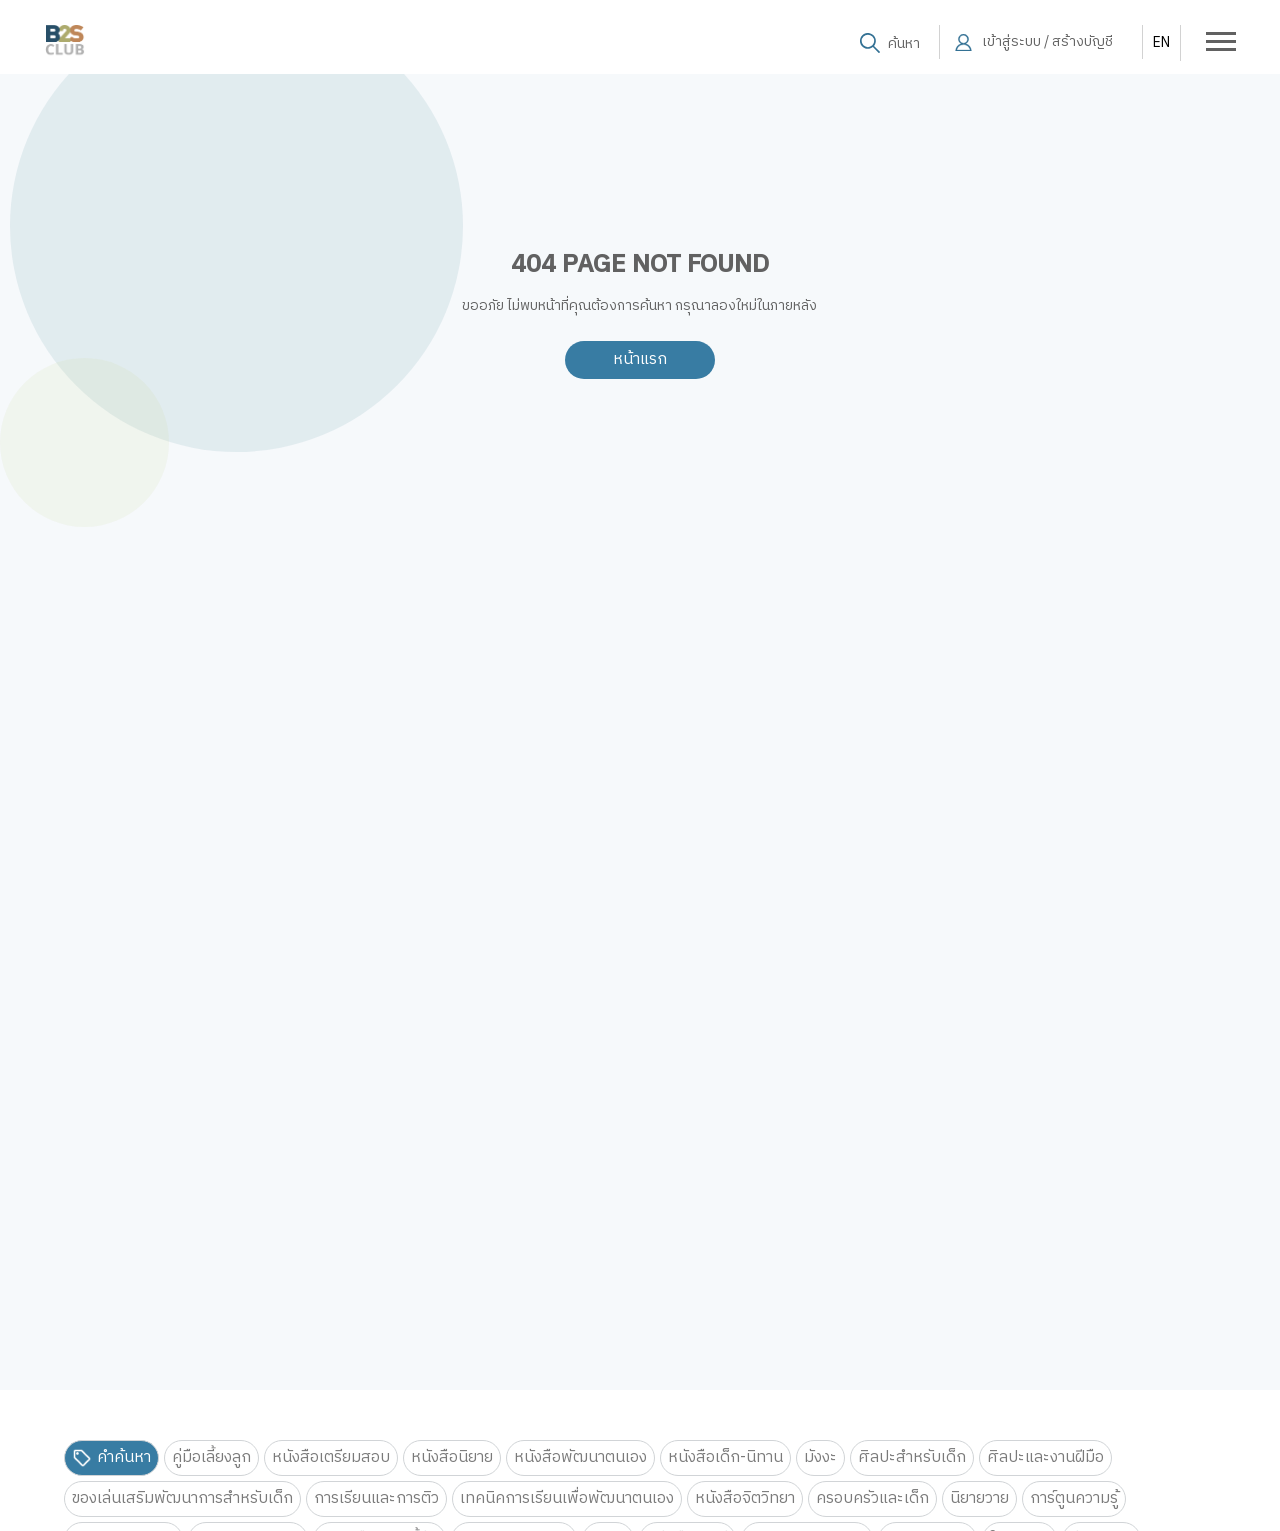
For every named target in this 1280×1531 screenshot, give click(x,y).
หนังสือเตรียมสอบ (331, 1457)
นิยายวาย (979, 1498)
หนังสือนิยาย (452, 1457)
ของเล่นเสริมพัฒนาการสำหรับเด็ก (182, 1498)
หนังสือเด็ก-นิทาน (725, 1457)
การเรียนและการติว (376, 1498)
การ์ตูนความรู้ (1074, 1498)
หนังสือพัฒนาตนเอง (580, 1457)
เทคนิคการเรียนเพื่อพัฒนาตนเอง (567, 1498)
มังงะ (820, 1457)
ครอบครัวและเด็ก (872, 1498)
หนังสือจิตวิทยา (745, 1498)
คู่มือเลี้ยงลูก (211, 1457)
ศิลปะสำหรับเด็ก (912, 1457)
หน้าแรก (640, 359)
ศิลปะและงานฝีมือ (1045, 1457)
